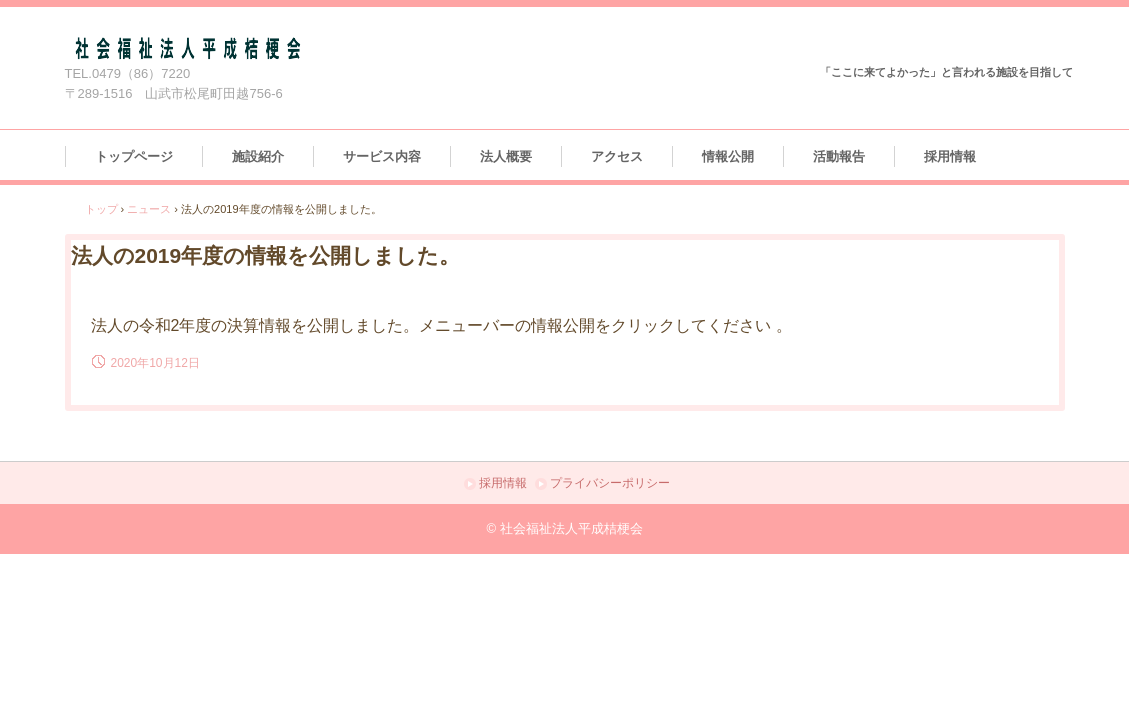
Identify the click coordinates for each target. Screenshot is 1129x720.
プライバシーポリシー (610, 483)
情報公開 (728, 156)
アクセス (617, 156)
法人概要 (506, 156)
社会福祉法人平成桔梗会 (294, 47)
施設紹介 (258, 156)
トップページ (134, 156)
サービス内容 (382, 156)
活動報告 (839, 156)
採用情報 (950, 156)
